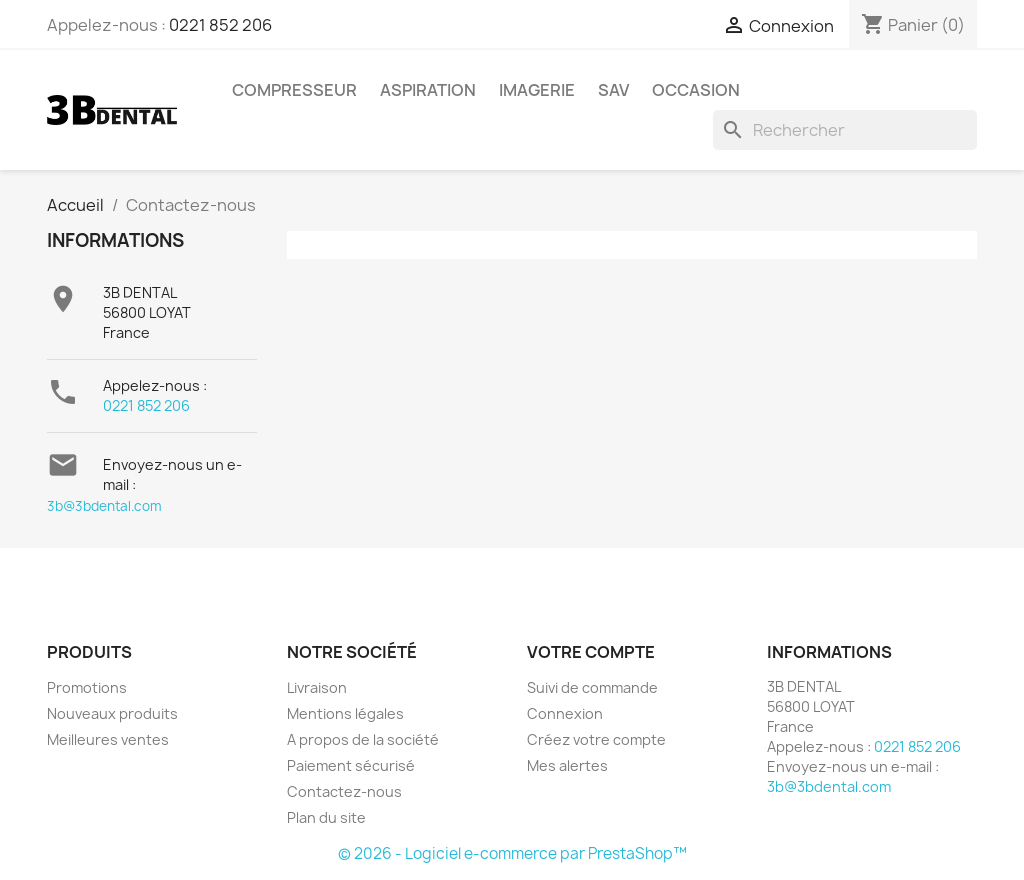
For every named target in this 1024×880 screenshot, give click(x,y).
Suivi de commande (592, 687)
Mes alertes (567, 765)
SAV (613, 90)
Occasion (696, 90)
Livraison (317, 687)
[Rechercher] (845, 130)
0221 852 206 (220, 25)
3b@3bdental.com (104, 506)
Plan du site (326, 817)
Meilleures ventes (108, 739)
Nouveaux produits (112, 713)
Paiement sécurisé (351, 765)
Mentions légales (345, 713)
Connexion (565, 713)
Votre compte (591, 652)
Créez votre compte (596, 739)
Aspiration (428, 90)
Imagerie (537, 90)
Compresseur (294, 90)
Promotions (87, 687)
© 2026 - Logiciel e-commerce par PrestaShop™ (512, 853)
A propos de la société (363, 739)
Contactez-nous (344, 791)
